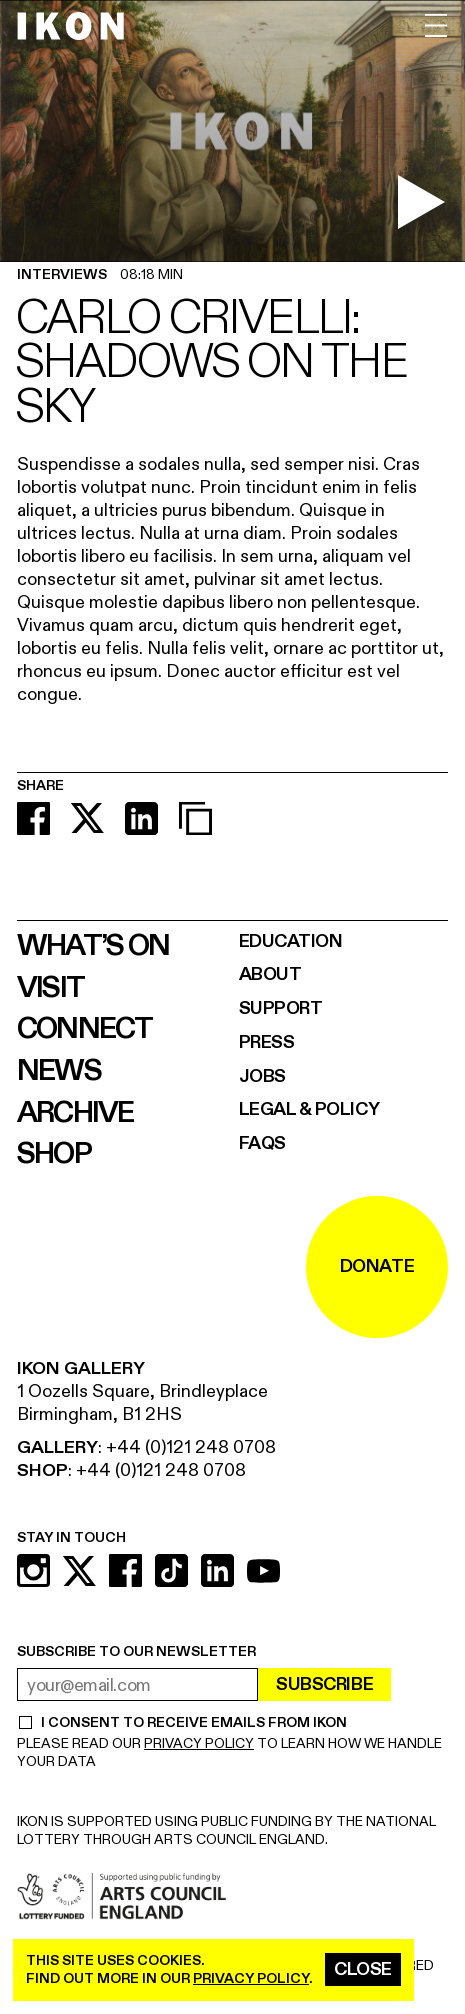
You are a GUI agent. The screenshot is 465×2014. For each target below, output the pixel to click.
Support (281, 1008)
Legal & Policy (309, 1109)
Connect (85, 1029)
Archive (75, 1113)
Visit (50, 988)
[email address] (137, 1684)
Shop (54, 1154)
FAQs (262, 1143)
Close (363, 1969)
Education (291, 941)
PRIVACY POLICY (199, 1743)
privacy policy (251, 1978)
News (59, 1071)
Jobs (262, 1076)
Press (267, 1042)
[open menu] (436, 25)
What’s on (93, 946)
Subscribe (324, 1684)
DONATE (377, 1266)
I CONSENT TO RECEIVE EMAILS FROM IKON (193, 1723)
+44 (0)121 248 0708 (191, 1447)
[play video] (421, 202)
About (270, 974)
